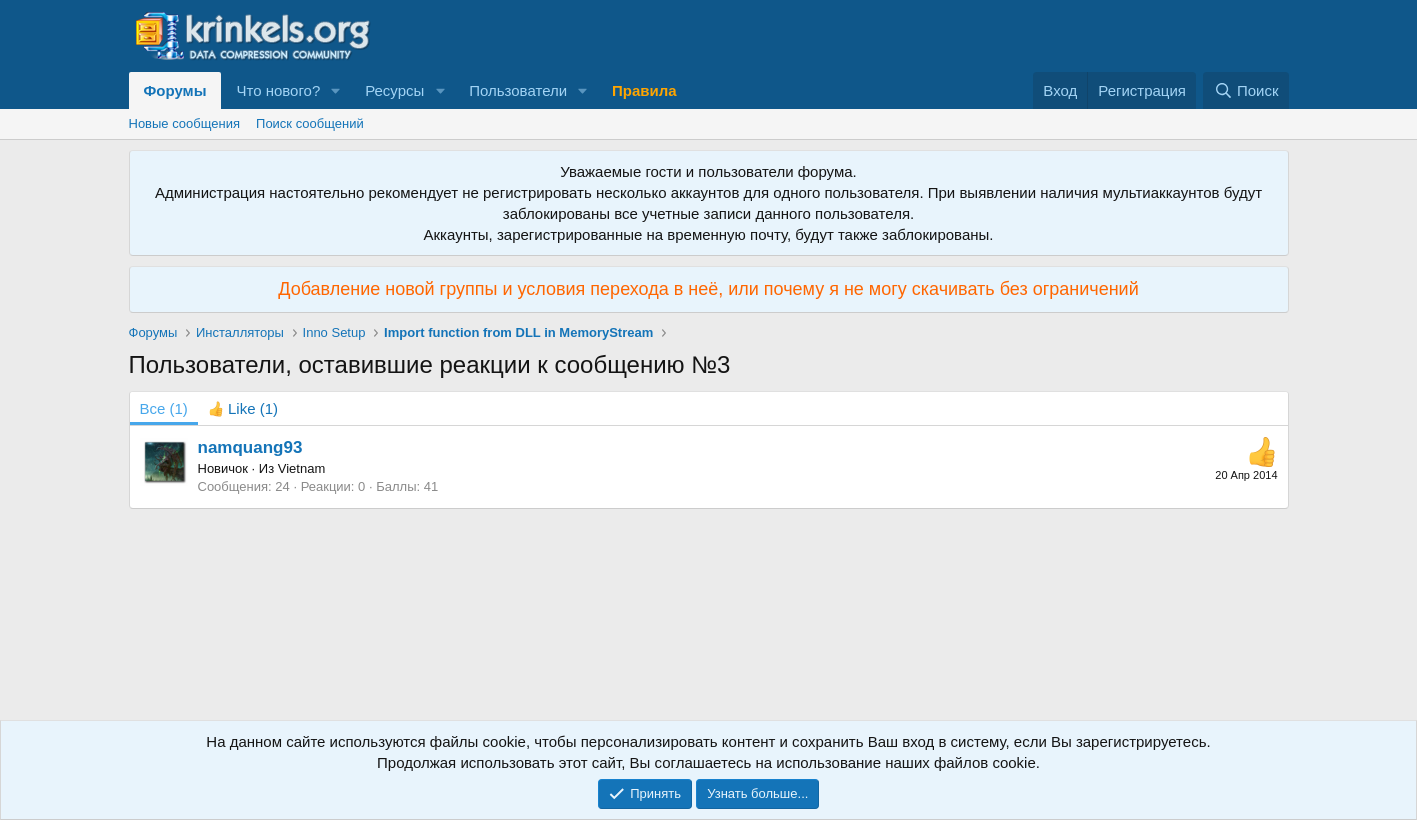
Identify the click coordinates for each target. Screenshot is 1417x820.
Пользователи (518, 90)
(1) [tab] (164, 408)
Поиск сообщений (310, 123)
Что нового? (278, 90)
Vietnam (301, 468)
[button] (336, 90)
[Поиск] (1245, 90)
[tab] (243, 408)
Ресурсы (394, 90)
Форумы (175, 90)
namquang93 (250, 447)
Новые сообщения (185, 123)
